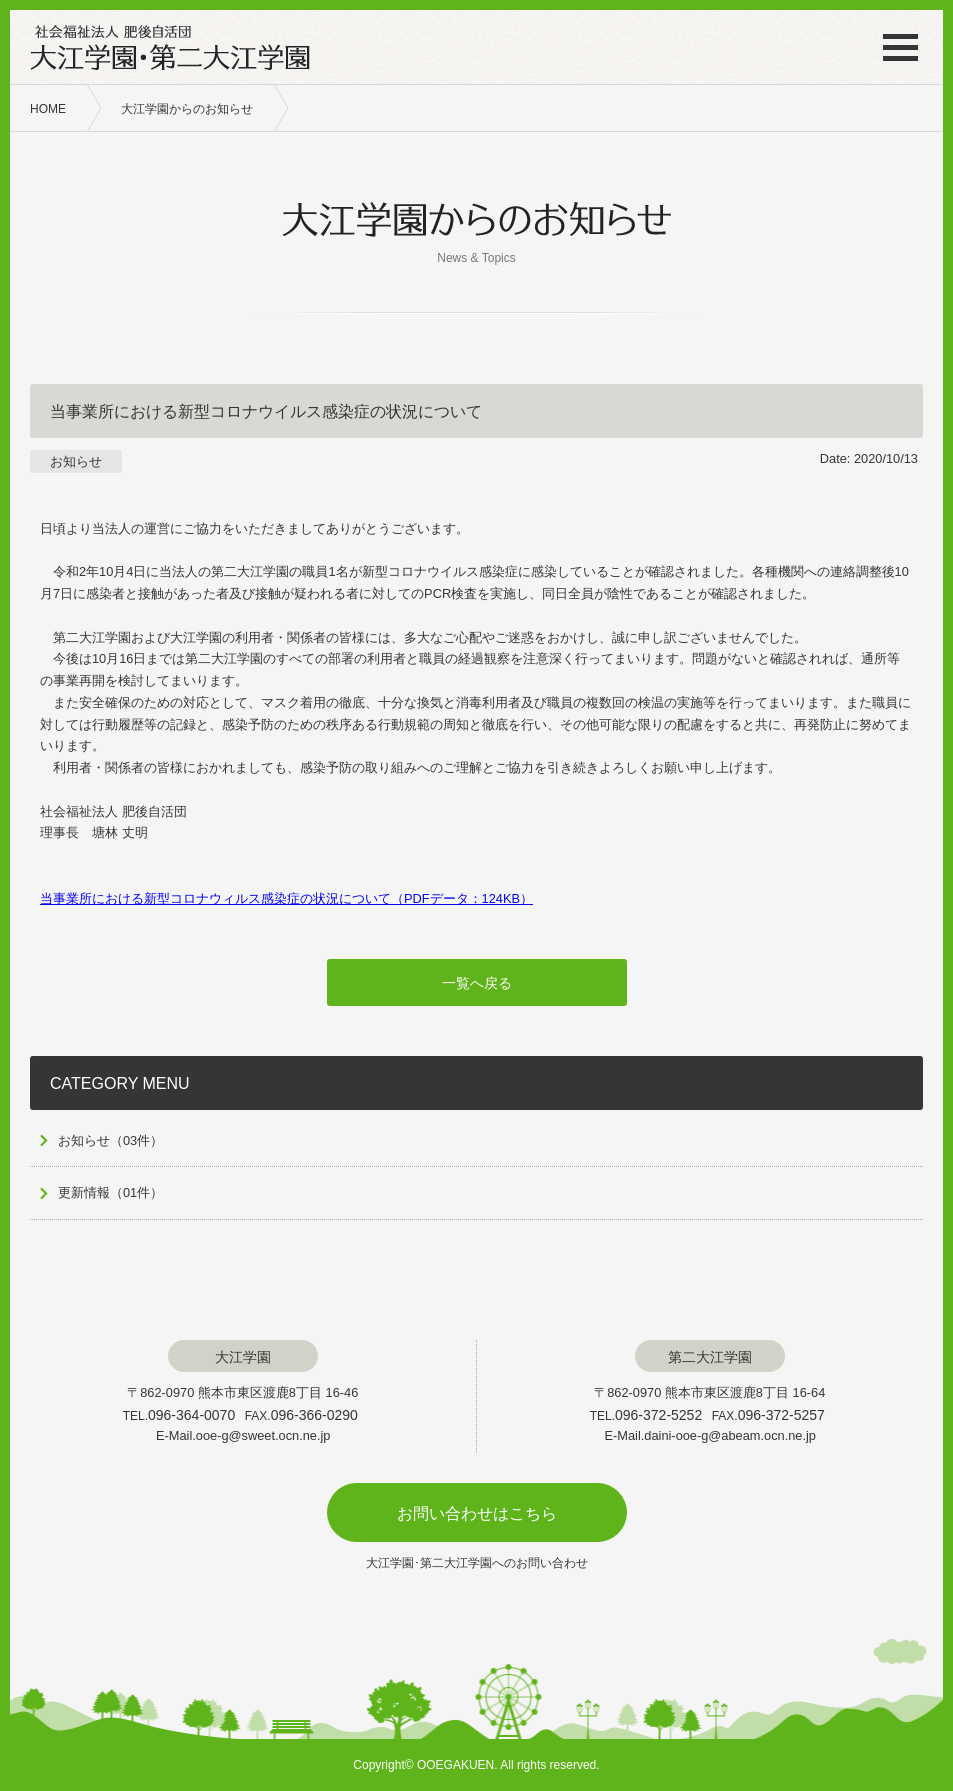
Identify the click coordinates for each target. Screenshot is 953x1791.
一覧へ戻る (477, 983)
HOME (48, 109)
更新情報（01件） (110, 1192)
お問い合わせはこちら (477, 1513)
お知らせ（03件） (110, 1140)
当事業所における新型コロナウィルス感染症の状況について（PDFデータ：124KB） (286, 898)
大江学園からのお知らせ (187, 109)
